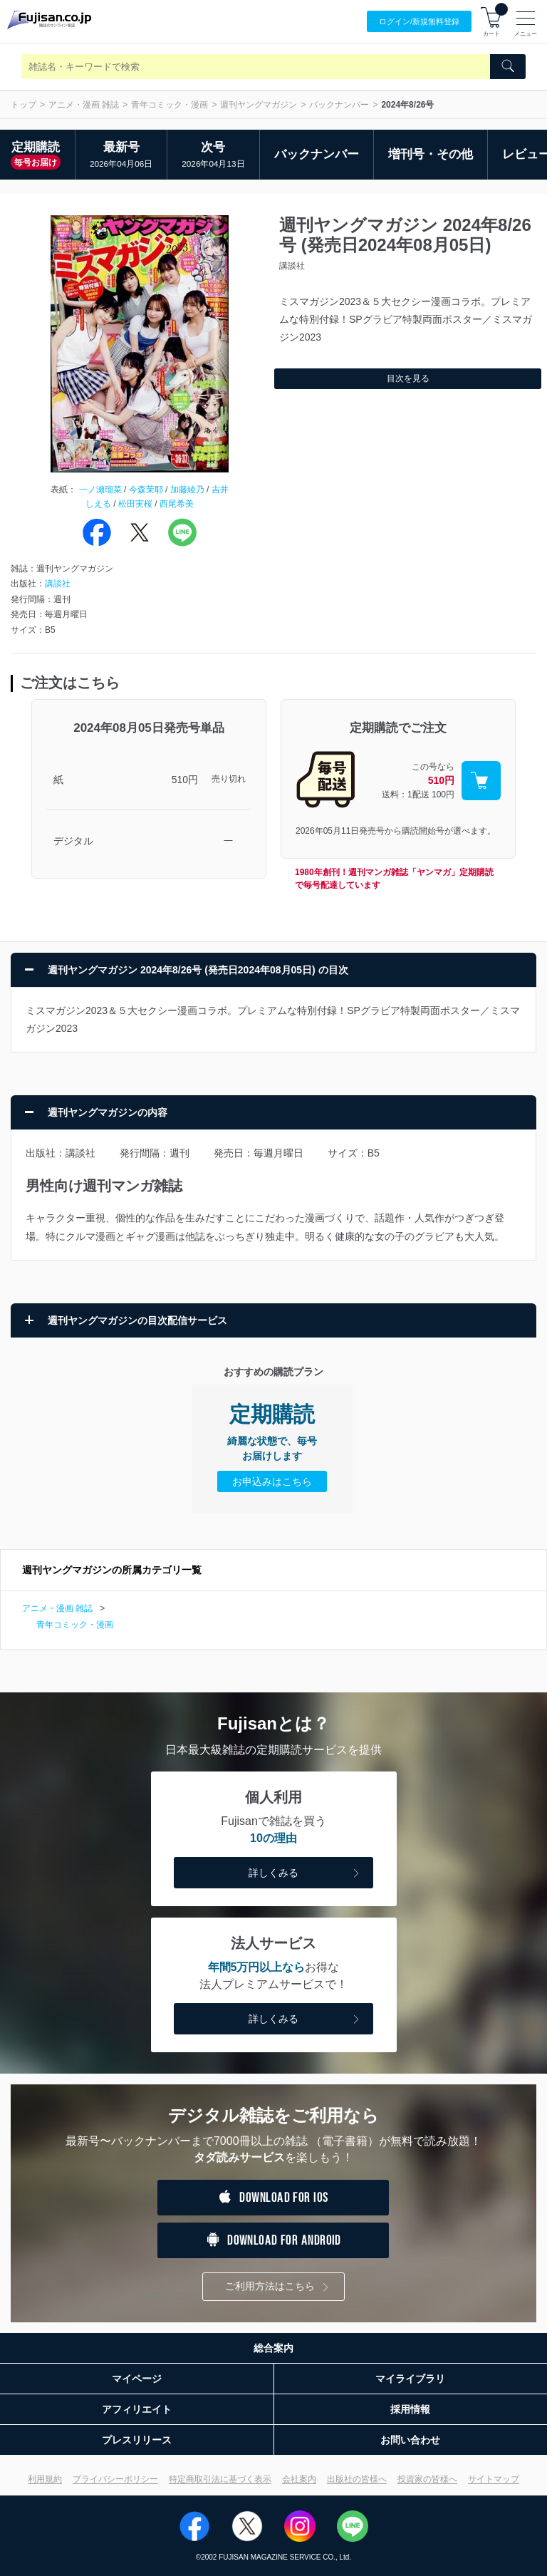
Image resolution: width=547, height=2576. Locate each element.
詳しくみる (306, 1874)
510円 (185, 779)
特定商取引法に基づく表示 (220, 2479)
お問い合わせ (410, 2440)
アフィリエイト (137, 2409)
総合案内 (273, 2348)
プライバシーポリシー (115, 2479)
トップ (23, 105)
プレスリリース (137, 2440)
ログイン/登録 (419, 21)
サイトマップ (493, 2479)
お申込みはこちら (272, 1481)
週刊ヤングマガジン (258, 105)
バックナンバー (339, 105)
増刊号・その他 (430, 154)
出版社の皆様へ (357, 2479)
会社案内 (299, 2479)
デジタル (73, 841)
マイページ (137, 2378)
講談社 (58, 584)
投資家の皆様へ (427, 2479)
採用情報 (410, 2409)
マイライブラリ (410, 2378)
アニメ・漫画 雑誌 (83, 105)
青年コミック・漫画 (169, 105)
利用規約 (45, 2479)
